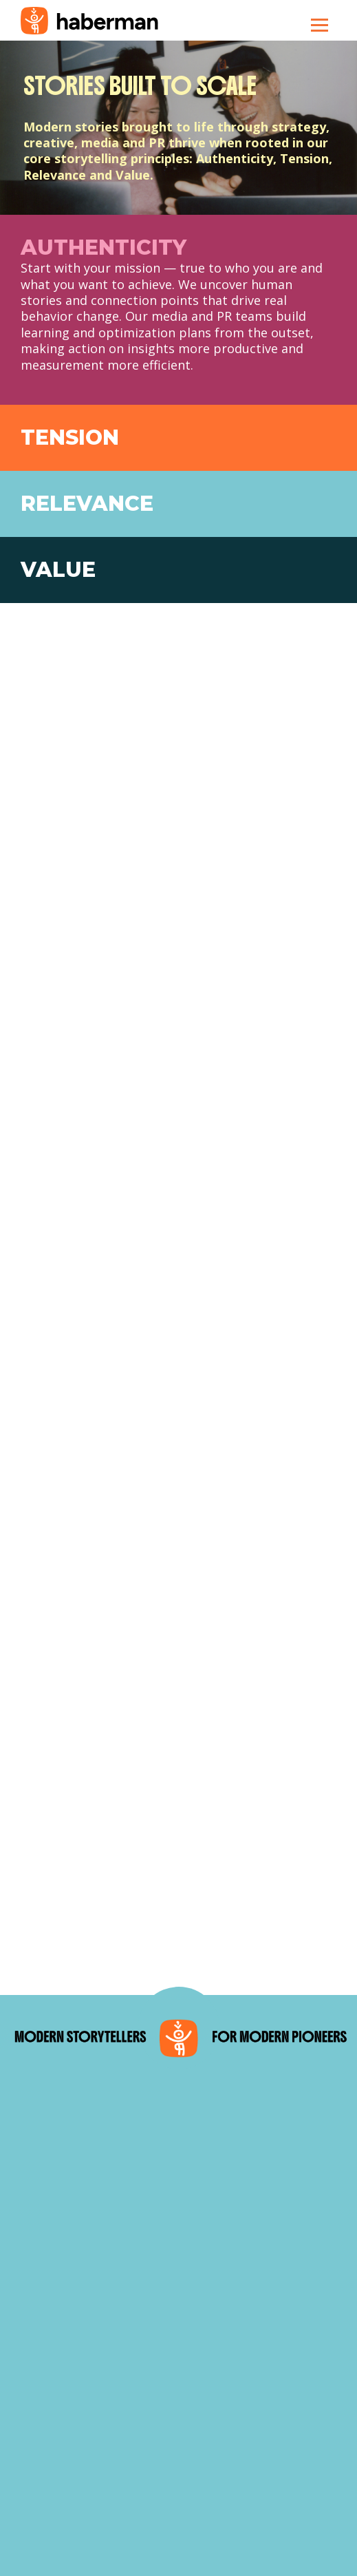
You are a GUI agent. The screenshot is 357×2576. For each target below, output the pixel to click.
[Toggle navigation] (319, 25)
